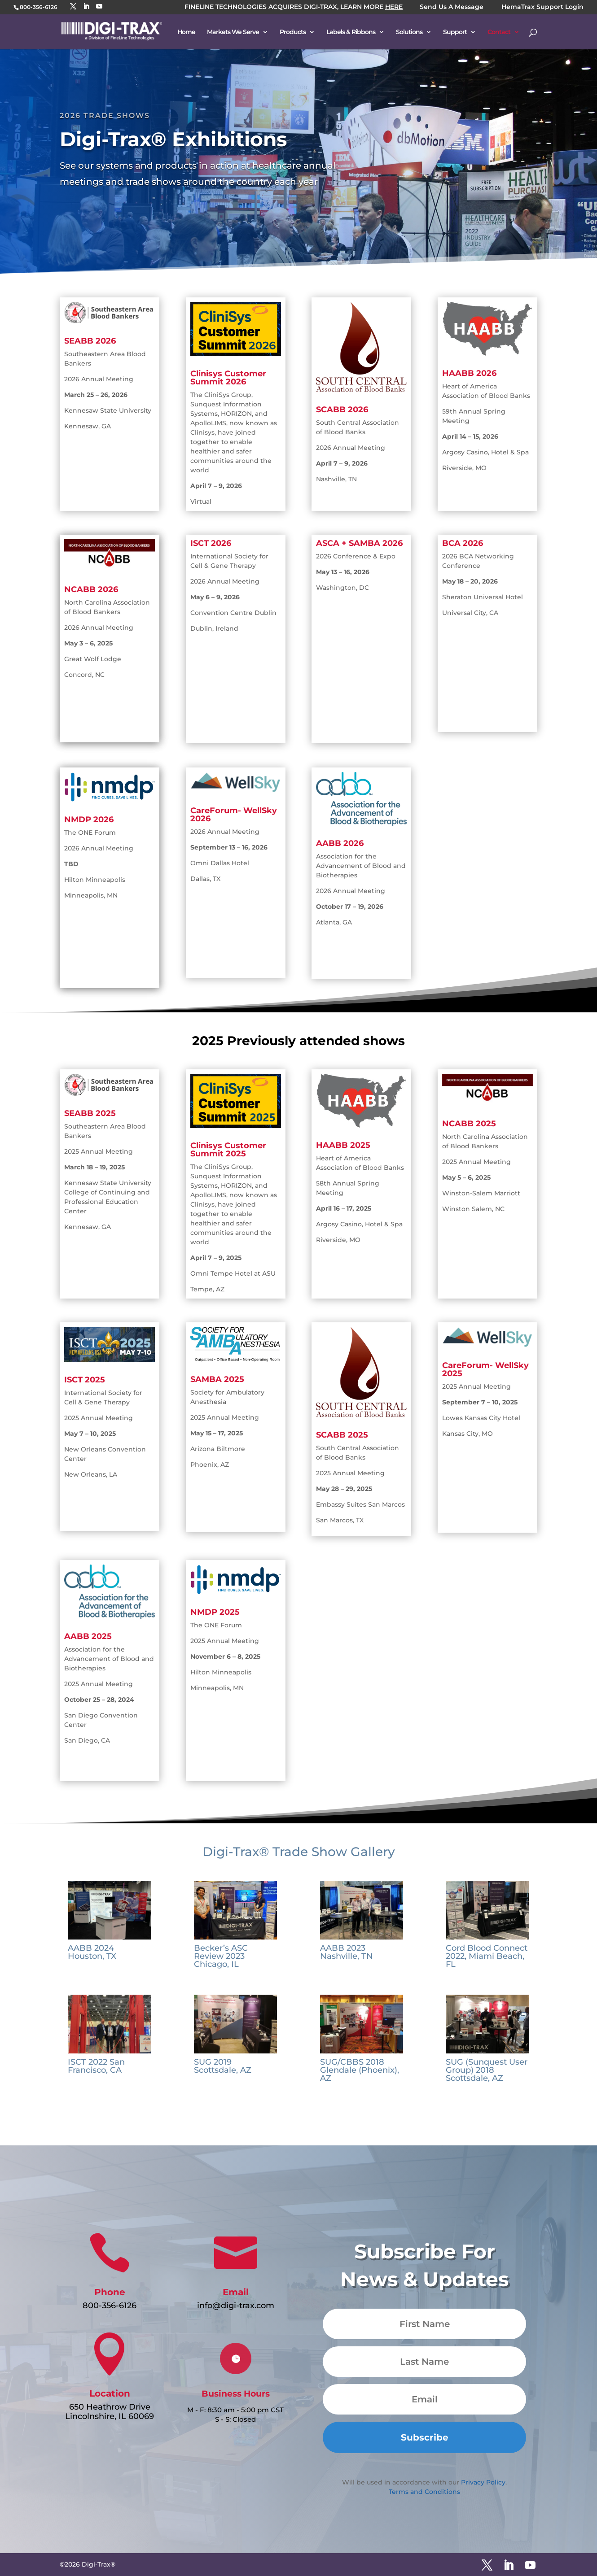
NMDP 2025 (215, 1612)
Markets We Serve (233, 32)
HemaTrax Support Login (542, 7)
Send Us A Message (451, 7)
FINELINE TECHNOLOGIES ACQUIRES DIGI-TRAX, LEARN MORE (293, 7)
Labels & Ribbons (350, 32)
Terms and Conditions (424, 2492)
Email (236, 2292)
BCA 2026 (462, 543)
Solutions (409, 32)
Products (293, 32)
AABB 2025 (88, 1636)
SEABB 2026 (90, 341)
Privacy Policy (483, 2482)
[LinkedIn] (86, 6)
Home (186, 32)
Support (455, 32)
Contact (498, 32)
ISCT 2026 (210, 543)
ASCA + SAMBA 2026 (359, 543)
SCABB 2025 (342, 1435)
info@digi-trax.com (235, 2305)
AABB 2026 (340, 843)
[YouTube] (99, 6)
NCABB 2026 (91, 589)
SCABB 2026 (342, 409)
